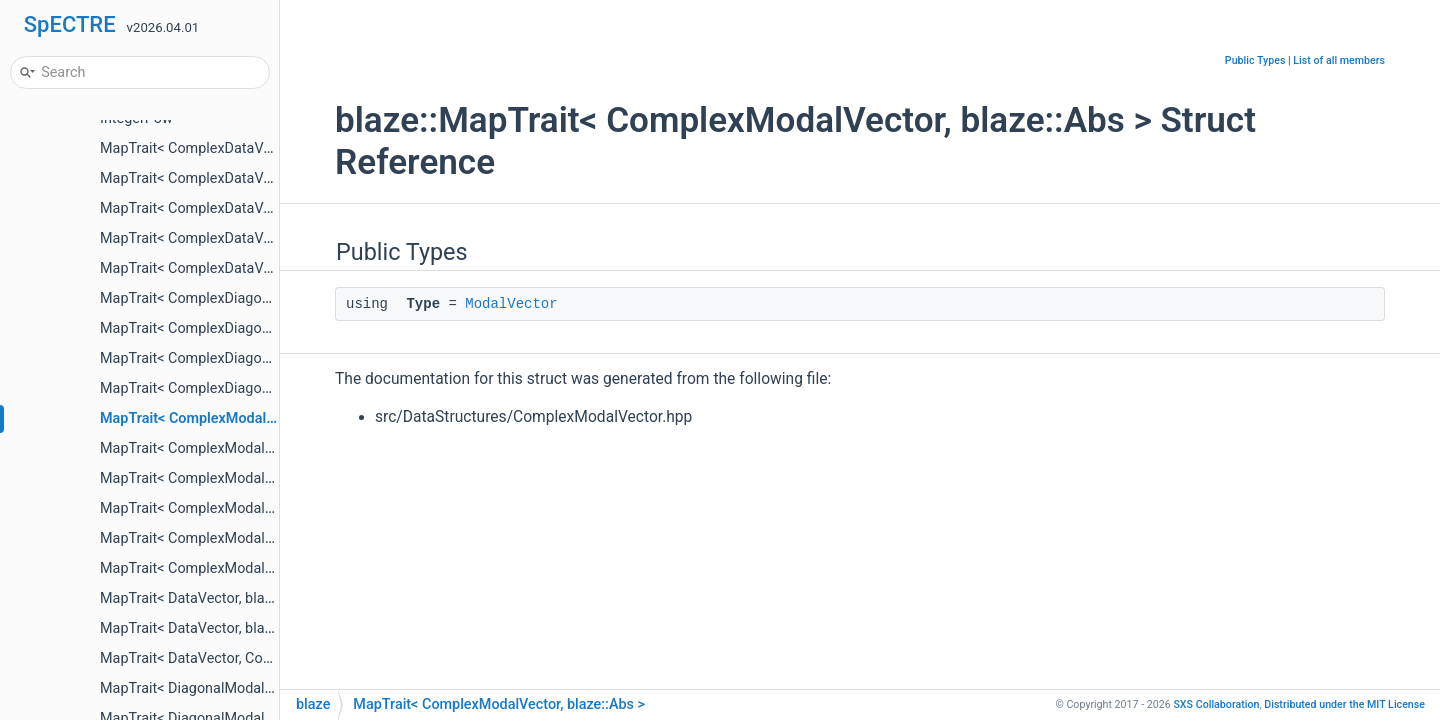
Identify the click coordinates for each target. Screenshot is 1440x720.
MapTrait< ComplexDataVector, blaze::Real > (241, 208)
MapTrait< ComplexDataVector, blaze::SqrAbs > (250, 238)
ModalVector (511, 304)
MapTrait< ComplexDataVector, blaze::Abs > (239, 148)
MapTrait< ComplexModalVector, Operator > (239, 568)
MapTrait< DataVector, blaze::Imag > (215, 598)
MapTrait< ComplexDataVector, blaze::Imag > (243, 178)
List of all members (1339, 60)
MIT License (1344, 704)
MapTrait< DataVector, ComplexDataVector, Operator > (272, 658)
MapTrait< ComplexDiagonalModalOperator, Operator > (274, 388)
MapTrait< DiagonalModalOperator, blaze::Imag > (255, 688)
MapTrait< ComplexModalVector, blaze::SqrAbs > (255, 508)
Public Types (1255, 60)
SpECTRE (70, 24)
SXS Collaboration (1216, 704)
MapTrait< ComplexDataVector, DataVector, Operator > (272, 268)
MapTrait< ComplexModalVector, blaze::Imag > (248, 448)
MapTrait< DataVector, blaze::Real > (212, 628)
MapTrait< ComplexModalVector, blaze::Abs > (246, 418)
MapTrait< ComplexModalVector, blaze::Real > (246, 478)
